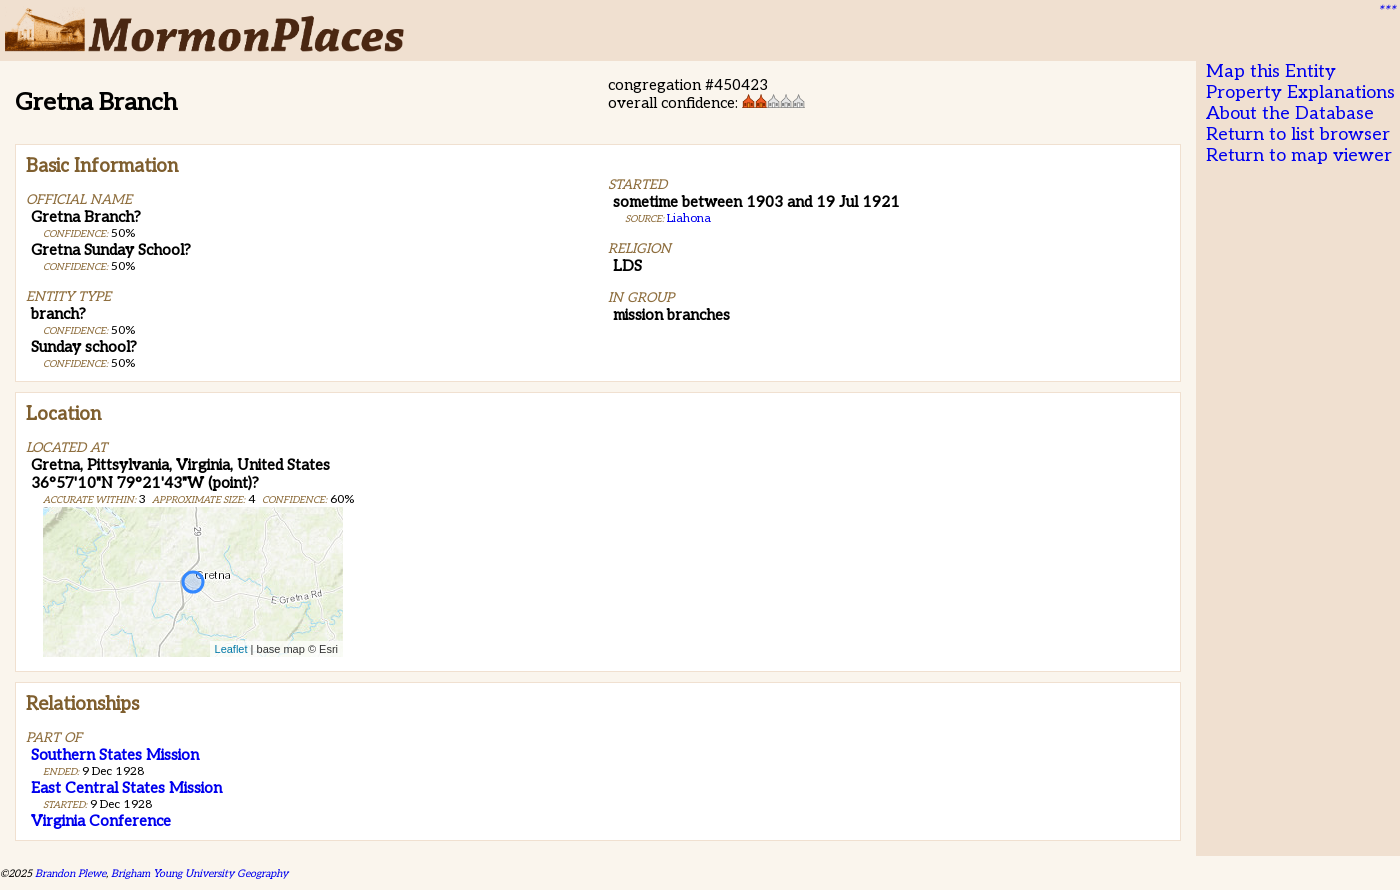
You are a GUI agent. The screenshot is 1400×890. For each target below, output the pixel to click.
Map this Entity (1271, 71)
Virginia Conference (101, 821)
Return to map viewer (1299, 155)
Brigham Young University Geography (199, 873)
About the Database (1290, 113)
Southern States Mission (115, 755)
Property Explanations (1300, 92)
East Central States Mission (126, 788)
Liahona (689, 218)
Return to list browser (1298, 134)
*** (1386, 11)
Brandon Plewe (70, 873)
